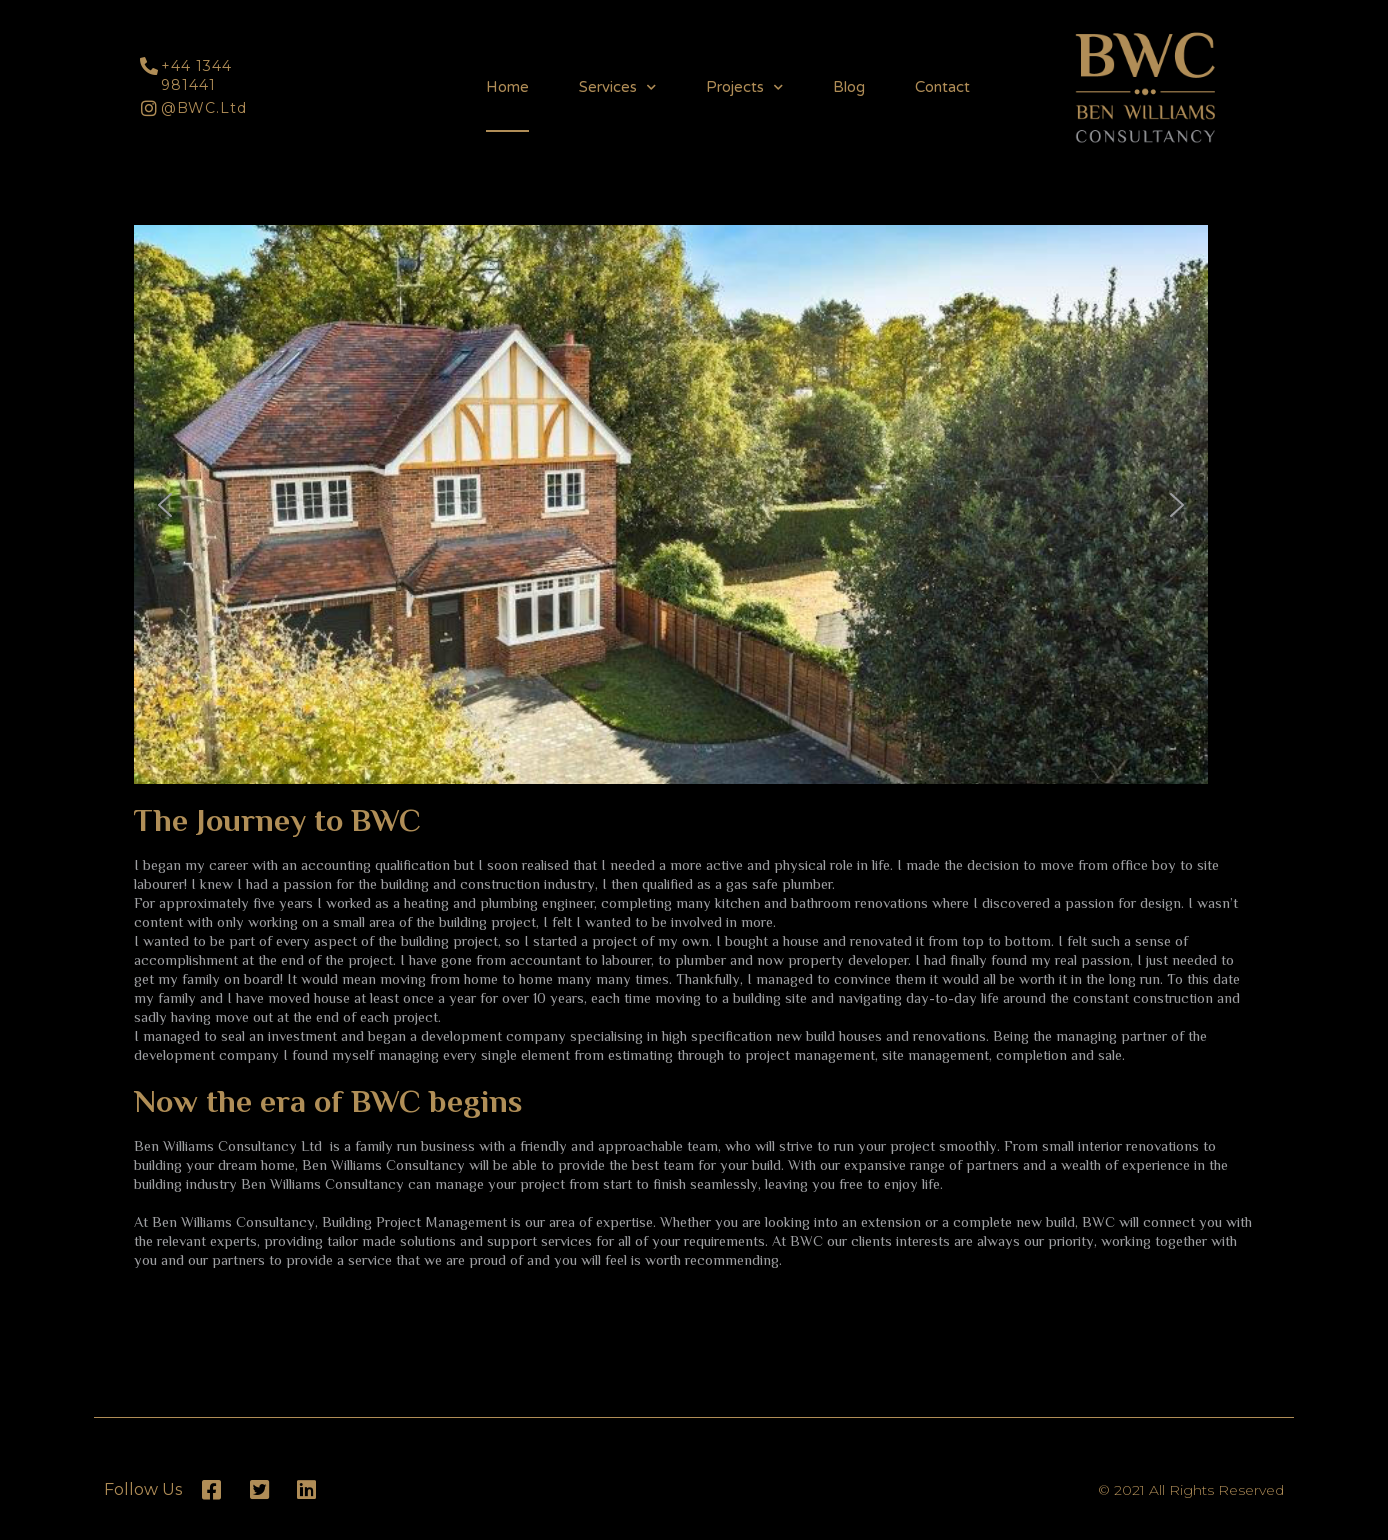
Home (507, 87)
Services (617, 87)
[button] (154, 195)
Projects (744, 87)
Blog (849, 87)
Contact (942, 87)
